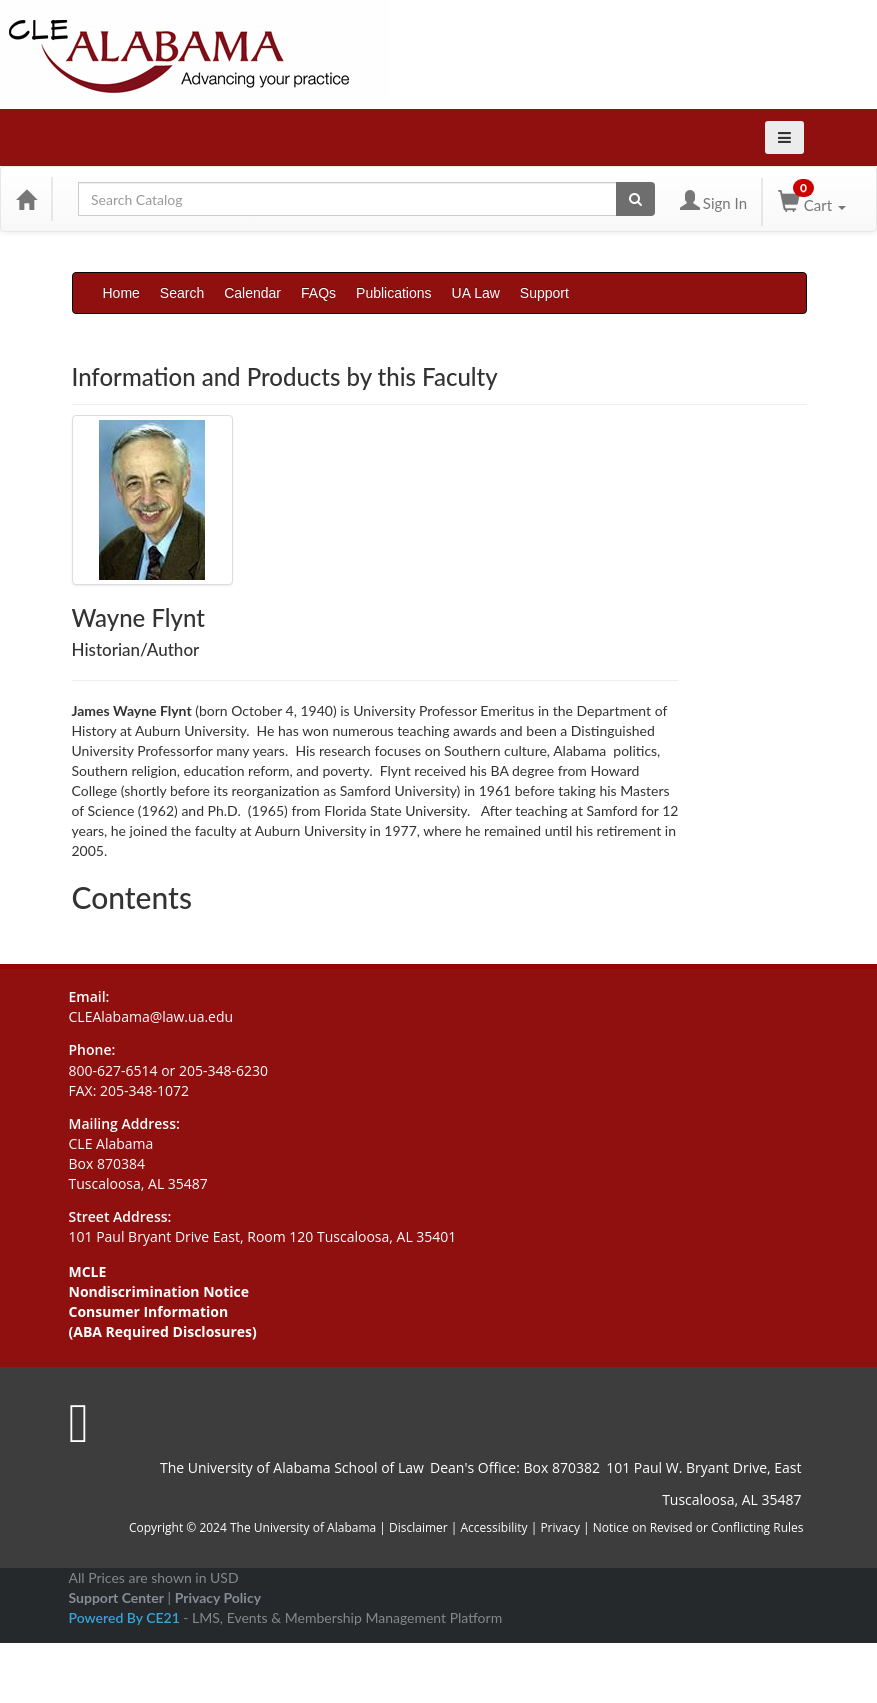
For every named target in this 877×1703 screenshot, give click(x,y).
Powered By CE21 (126, 1617)
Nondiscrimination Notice (159, 1291)
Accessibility (494, 1527)
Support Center (116, 1597)
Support (544, 293)
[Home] (26, 199)
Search (182, 293)
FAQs (318, 293)
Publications (394, 293)
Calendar (252, 293)
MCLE (88, 1271)
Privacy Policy (218, 1597)
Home (121, 293)
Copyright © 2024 (178, 1527)
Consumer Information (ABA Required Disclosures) (163, 1321)
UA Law (476, 293)
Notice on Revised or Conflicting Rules (698, 1527)
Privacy (560, 1527)
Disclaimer (420, 1527)
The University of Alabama (303, 1527)
